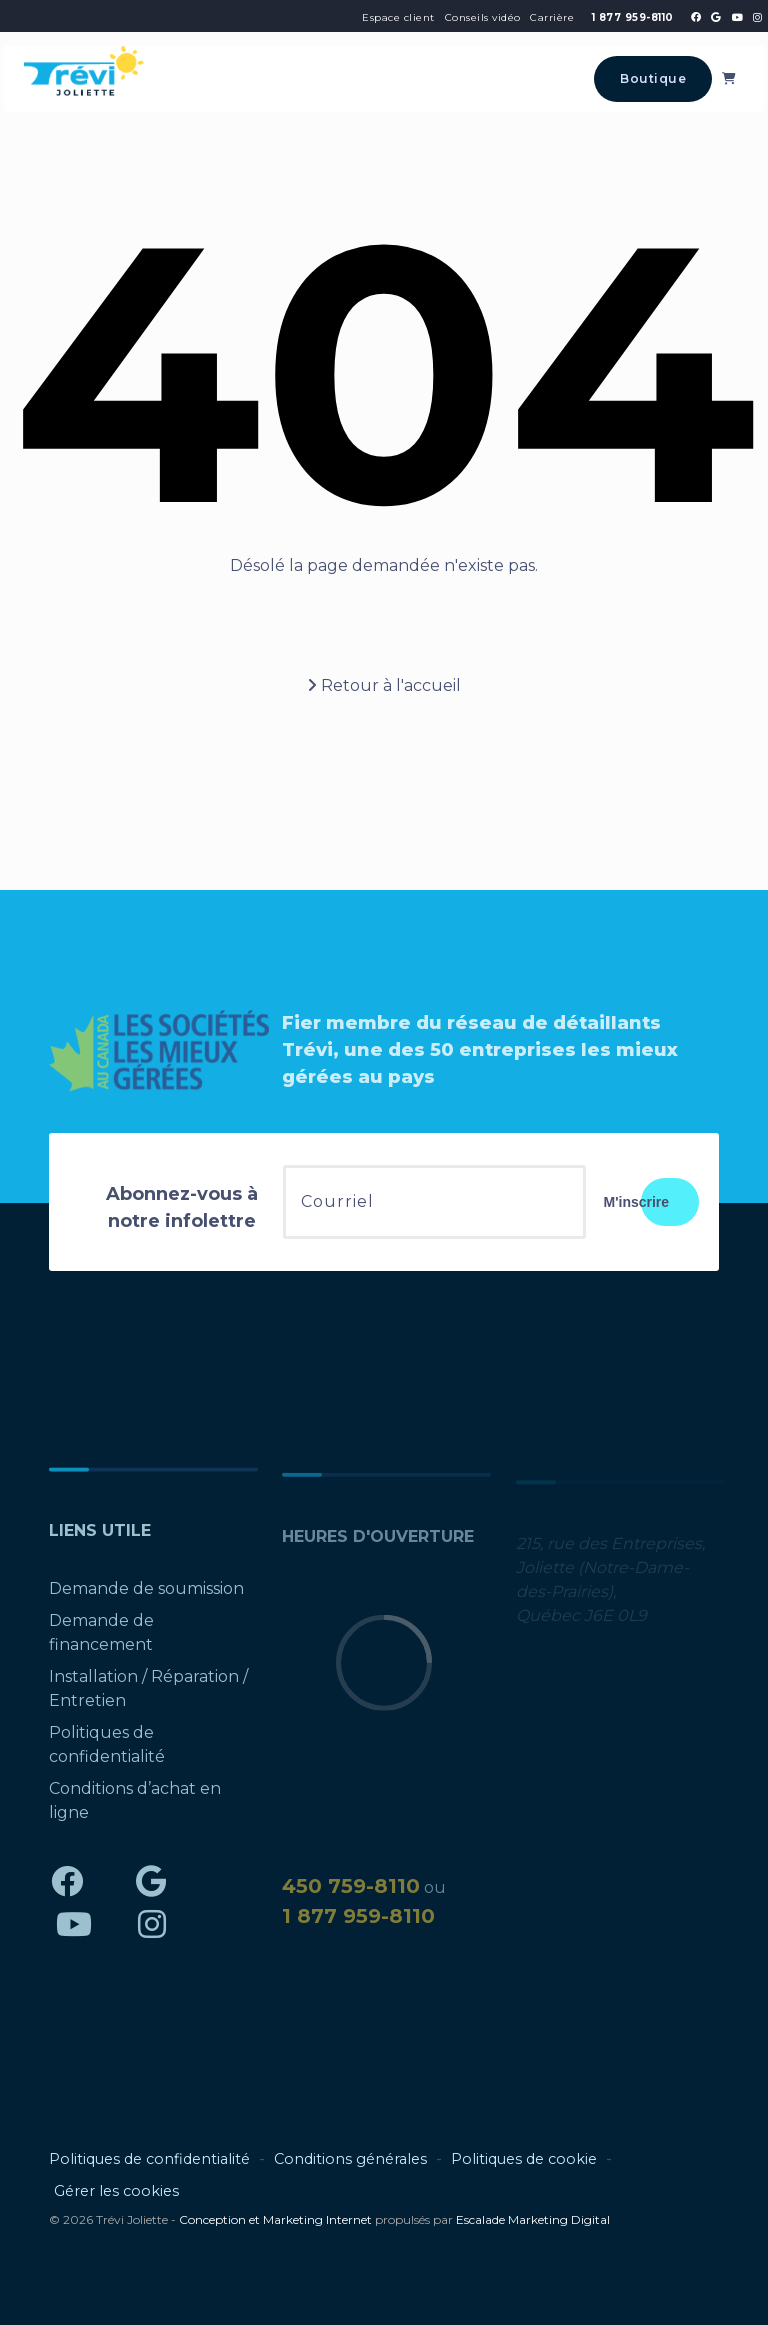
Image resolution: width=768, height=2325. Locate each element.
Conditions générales (350, 2159)
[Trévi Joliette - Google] (716, 17)
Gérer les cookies (116, 2191)
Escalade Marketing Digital (533, 2219)
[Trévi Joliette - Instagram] (757, 17)
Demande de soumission (146, 1595)
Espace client (398, 17)
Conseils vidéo (483, 17)
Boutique (653, 78)
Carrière (552, 17)
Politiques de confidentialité (149, 2159)
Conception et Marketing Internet (275, 2219)
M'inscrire (637, 1202)
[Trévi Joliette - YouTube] (737, 17)
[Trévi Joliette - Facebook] (696, 17)
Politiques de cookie (524, 2159)
